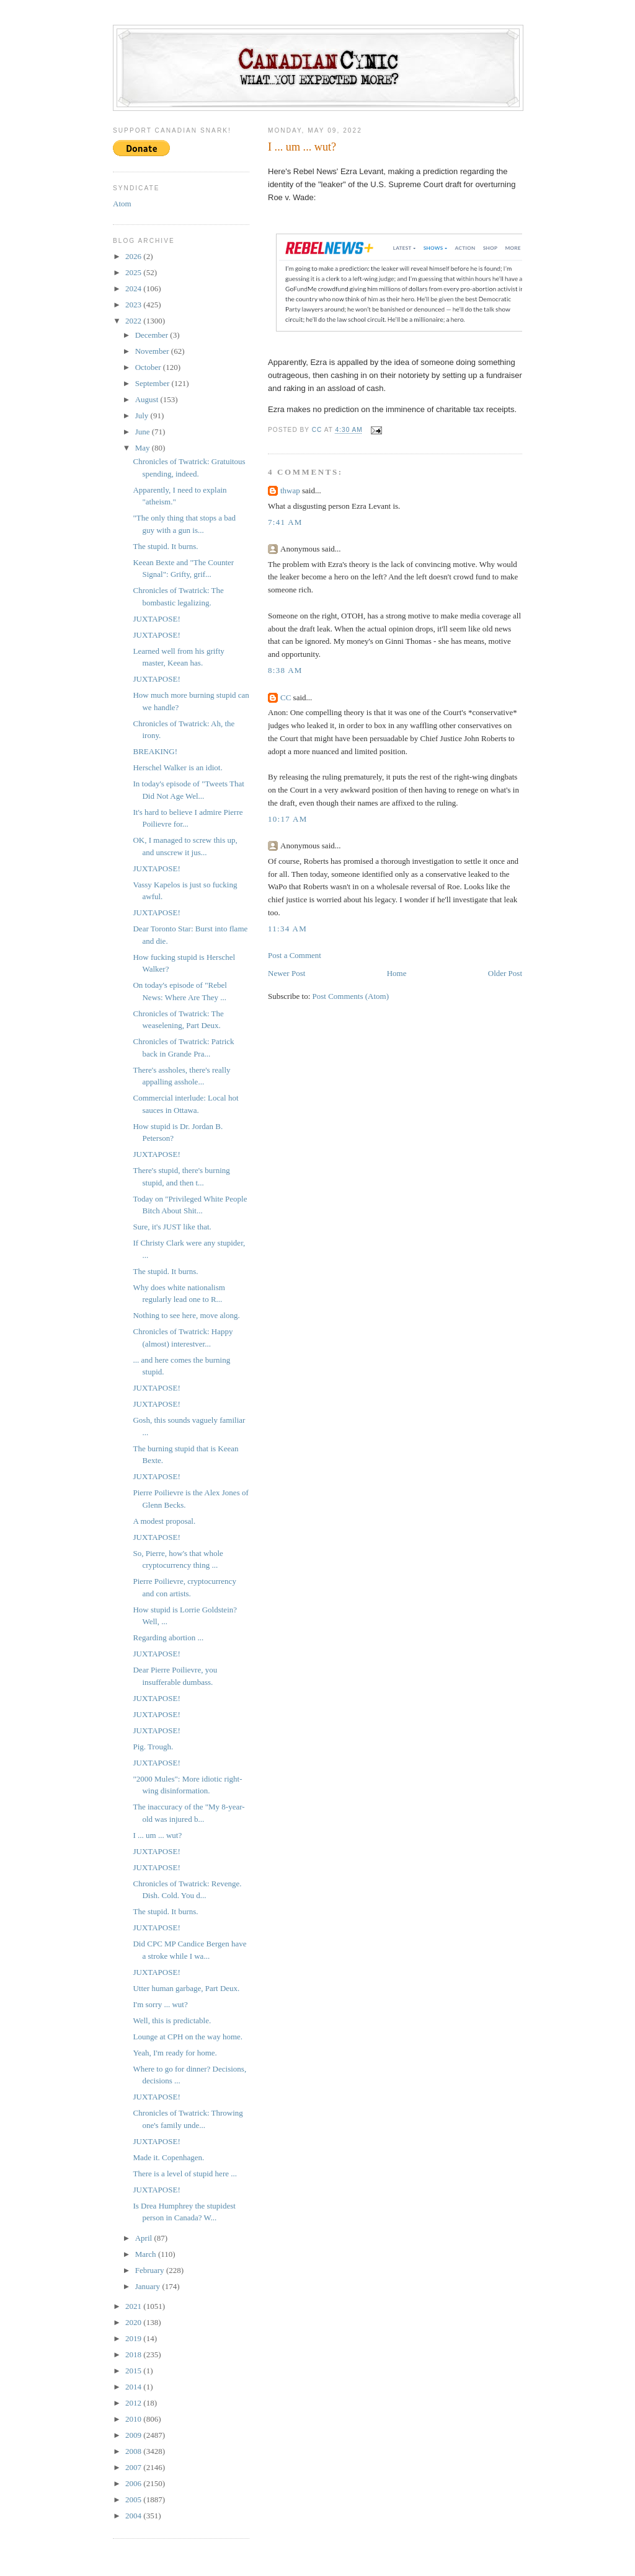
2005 (134, 2499)
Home (397, 973)
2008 (134, 2451)
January (148, 2286)
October (149, 367)
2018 (134, 2354)
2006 (134, 2483)
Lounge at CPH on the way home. (187, 2036)
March (146, 2254)
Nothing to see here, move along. (186, 1315)
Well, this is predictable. (172, 2020)
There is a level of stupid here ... (185, 2173)
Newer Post (286, 973)
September (153, 383)
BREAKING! (155, 751)
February (150, 2270)
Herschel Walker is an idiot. (177, 767)
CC (285, 697)
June (143, 431)
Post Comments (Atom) (351, 996)
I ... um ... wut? (157, 1835)
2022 (134, 320)
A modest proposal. (164, 1521)
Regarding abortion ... (168, 1637)
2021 (134, 2306)
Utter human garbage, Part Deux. (186, 1988)
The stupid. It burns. (165, 546)
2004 (134, 2515)
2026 (134, 256)
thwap (290, 490)
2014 (134, 2386)
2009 (134, 2435)
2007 (134, 2467)
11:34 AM (287, 928)
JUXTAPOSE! (156, 618)
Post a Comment (294, 955)
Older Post (505, 973)
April (144, 2238)
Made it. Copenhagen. (168, 2157)
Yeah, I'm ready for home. (174, 2052)
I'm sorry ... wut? (160, 2004)
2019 (134, 2338)
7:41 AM (285, 522)
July (143, 415)
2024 (134, 288)
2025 (134, 272)
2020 (134, 2322)
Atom (122, 203)
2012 (134, 2402)
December (153, 335)
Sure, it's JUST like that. (172, 1226)
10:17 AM (288, 819)
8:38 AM (285, 670)
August (148, 399)
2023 (134, 304)
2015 (134, 2370)
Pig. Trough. (153, 1746)
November (153, 351)
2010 (134, 2419)
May (143, 447)
